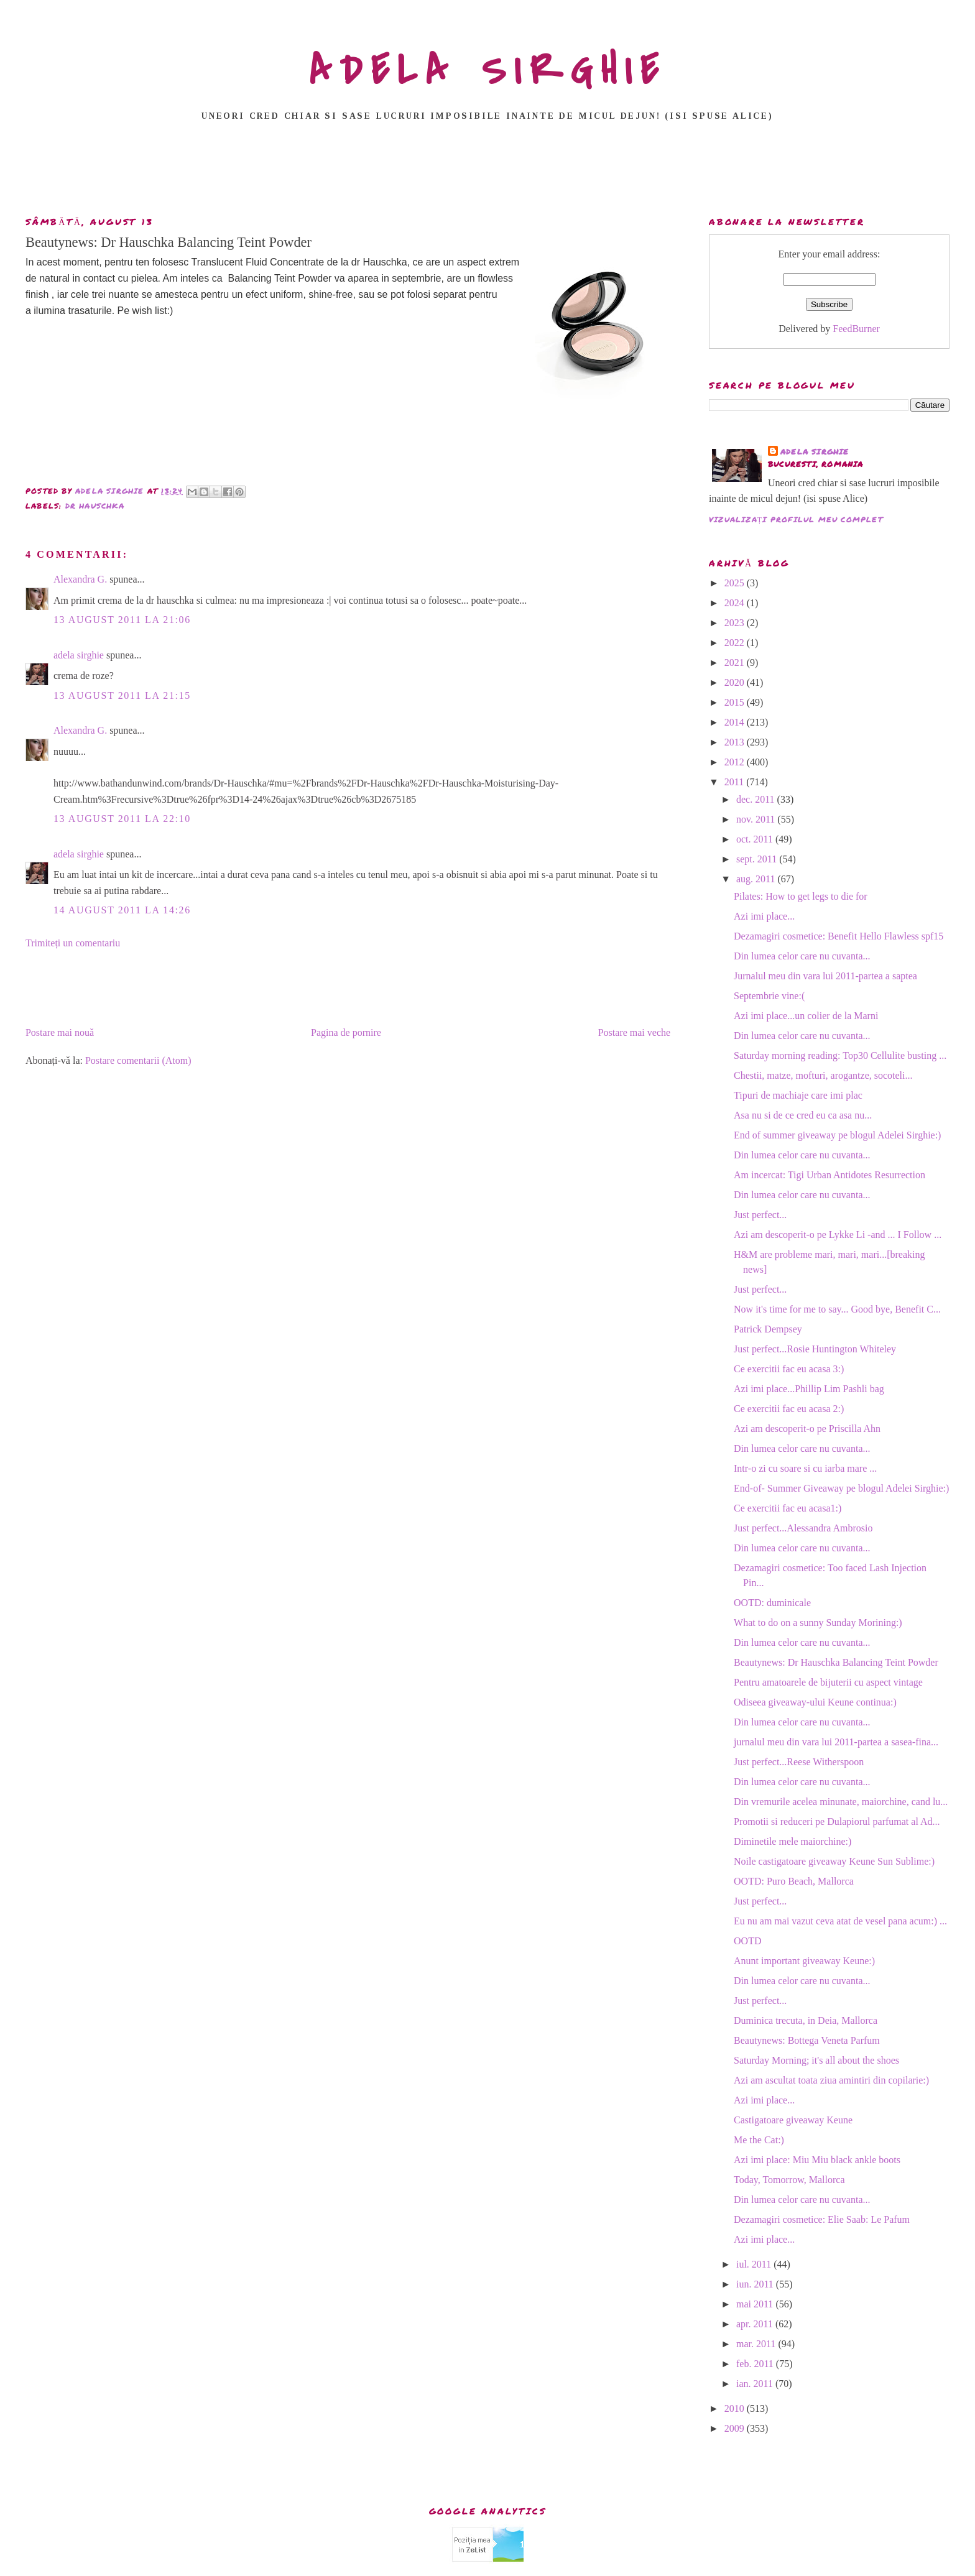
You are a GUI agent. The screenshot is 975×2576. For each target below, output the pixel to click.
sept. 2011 (757, 859)
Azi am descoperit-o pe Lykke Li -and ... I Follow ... (837, 1234)
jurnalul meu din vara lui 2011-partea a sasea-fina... (836, 1742)
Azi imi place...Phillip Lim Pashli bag (809, 1388)
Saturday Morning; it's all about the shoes (816, 2060)
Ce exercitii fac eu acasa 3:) (789, 1369)
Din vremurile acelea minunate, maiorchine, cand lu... (841, 1801)
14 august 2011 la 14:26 (122, 910)
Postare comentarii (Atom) (138, 1060)
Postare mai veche (634, 1032)
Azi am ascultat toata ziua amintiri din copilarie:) (831, 2080)
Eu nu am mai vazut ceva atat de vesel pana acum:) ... (840, 1921)
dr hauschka (94, 506)
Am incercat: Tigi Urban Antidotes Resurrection (829, 1175)
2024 (735, 603)
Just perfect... (760, 1214)
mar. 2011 (757, 2343)
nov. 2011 (756, 819)
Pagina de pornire (346, 1032)
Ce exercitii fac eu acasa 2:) (789, 1408)
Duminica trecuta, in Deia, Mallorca (805, 2020)
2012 (735, 762)
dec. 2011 (756, 799)
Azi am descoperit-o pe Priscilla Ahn (807, 1428)
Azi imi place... (764, 916)
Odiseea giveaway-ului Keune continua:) (815, 1702)
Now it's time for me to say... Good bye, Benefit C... (837, 1309)
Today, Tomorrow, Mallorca (789, 2179)
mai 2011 (755, 2304)
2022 (735, 642)
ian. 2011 (755, 2383)
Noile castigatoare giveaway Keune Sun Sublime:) (834, 1861)
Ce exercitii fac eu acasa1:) (787, 1508)
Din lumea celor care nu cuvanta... (802, 956)
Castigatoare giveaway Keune (793, 2120)
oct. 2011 (755, 839)
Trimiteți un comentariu (72, 943)
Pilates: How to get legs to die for (800, 896)
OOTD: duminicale (772, 1602)
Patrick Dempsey (768, 1329)
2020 (735, 682)
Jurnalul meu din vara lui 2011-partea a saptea (825, 976)
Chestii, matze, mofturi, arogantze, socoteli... (823, 1075)
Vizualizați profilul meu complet (796, 519)
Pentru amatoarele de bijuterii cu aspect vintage (828, 1682)
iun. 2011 (756, 2284)
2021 (735, 662)
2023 (735, 622)
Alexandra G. (80, 579)
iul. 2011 (755, 2264)
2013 (735, 742)
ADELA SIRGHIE (488, 71)
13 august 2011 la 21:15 (122, 695)
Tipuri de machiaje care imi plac (798, 1095)
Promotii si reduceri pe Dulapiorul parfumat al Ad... (837, 1821)
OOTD (747, 1941)
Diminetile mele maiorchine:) (792, 1841)
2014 (735, 722)
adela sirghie (78, 655)
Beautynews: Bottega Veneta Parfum (807, 2040)
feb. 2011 (756, 2363)
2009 (735, 2428)
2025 (735, 583)
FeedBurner (856, 328)
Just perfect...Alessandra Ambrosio (803, 1528)
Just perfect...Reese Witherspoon (799, 1762)
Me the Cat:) (759, 2140)
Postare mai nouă (59, 1032)
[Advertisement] (487, 172)
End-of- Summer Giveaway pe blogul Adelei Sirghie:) (841, 1488)
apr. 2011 (755, 2324)
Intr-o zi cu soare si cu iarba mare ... (805, 1468)
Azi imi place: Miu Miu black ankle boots (817, 2159)
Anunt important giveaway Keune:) (804, 1960)
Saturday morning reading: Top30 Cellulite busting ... (840, 1055)
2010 (735, 2408)
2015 (735, 702)
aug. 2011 (757, 879)
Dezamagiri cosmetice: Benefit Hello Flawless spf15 (838, 936)
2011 (735, 782)
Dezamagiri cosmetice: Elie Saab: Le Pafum (822, 2219)
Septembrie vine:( (769, 995)
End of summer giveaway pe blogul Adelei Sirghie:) (837, 1135)
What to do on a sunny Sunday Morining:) (818, 1622)
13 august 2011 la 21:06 (122, 619)
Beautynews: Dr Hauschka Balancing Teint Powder (836, 1662)
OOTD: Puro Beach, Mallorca (794, 1881)
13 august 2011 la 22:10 (122, 818)
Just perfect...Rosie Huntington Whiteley (815, 1349)
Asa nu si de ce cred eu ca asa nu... (803, 1115)
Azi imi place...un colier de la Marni (806, 1015)
